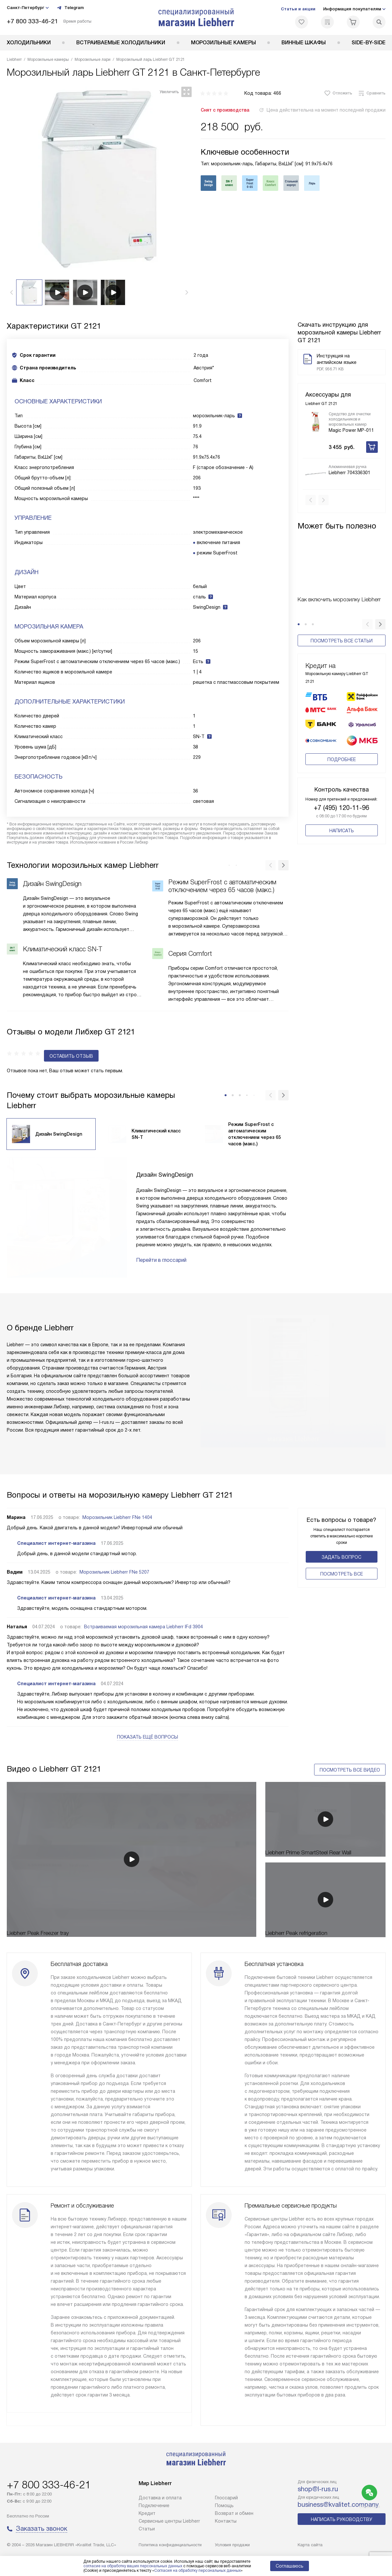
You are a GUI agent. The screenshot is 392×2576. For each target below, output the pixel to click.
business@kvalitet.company (338, 2504)
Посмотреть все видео (350, 1750)
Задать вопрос (341, 1545)
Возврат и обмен (234, 2513)
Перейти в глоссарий (161, 1248)
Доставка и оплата (160, 2497)
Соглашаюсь (289, 2566)
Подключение (154, 2505)
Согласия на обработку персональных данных (197, 2570)
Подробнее (341, 749)
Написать (341, 820)
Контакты (226, 2521)
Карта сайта (310, 2544)
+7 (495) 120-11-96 (341, 797)
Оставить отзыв (34, 1044)
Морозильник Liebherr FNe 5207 (114, 1560)
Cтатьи (147, 2528)
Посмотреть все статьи (342, 630)
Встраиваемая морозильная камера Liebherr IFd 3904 (143, 1614)
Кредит (147, 2513)
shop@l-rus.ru (318, 2489)
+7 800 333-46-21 (32, 21)
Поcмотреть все (341, 1562)
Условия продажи (232, 2544)
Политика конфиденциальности (170, 2544)
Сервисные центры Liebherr (169, 2521)
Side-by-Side (369, 42)
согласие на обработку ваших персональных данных (132, 2566)
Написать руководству (341, 2519)
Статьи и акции (298, 8)
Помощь (224, 2505)
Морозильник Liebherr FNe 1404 (117, 1505)
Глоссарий (226, 2497)
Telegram (70, 7)
